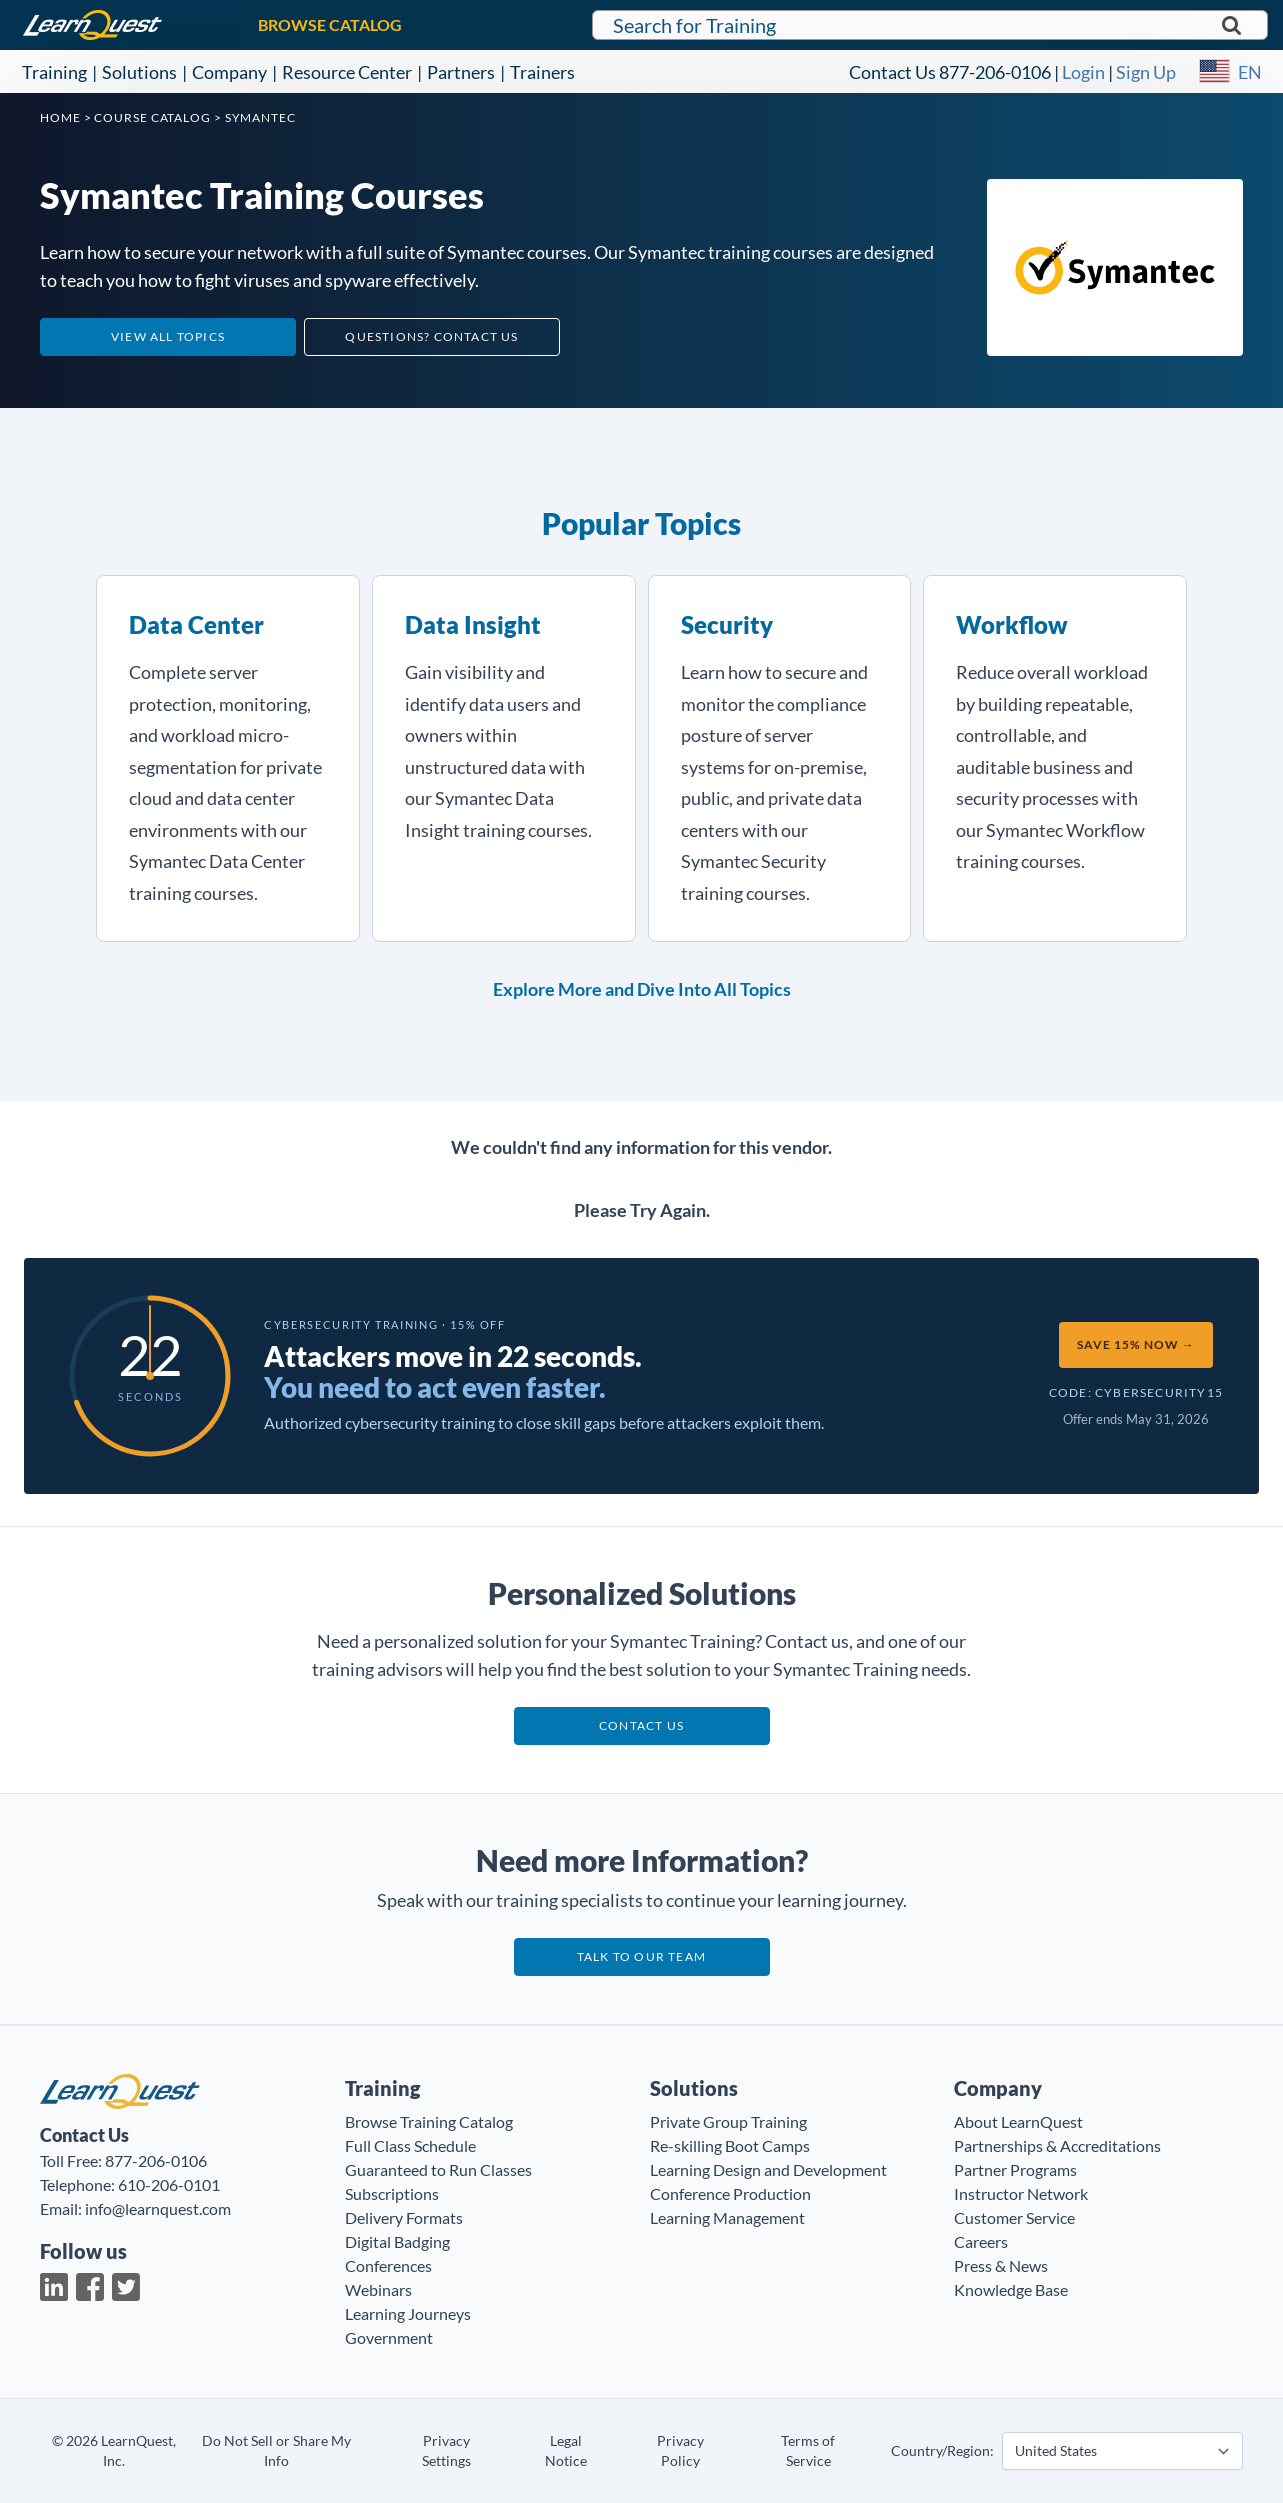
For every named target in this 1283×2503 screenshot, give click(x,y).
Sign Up (1146, 72)
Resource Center (347, 72)
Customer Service (1014, 2217)
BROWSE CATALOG (330, 24)
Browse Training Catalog (429, 2121)
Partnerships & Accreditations (1057, 2145)
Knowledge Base (1011, 2289)
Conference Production (730, 2193)
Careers (981, 2241)
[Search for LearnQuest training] (930, 25)
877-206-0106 (995, 72)
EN (1250, 72)
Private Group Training (728, 2121)
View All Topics (168, 336)
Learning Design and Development (768, 2169)
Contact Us (892, 72)
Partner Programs (1015, 2169)
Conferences (388, 2265)
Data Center (196, 624)
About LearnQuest (1018, 2121)
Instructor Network (1021, 2193)
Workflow (1012, 624)
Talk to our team (641, 1956)
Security (727, 624)
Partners (461, 72)
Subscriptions (392, 2193)
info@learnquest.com (158, 2208)
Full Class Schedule (410, 2145)
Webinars (378, 2289)
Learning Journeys (408, 2313)
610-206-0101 (169, 2184)
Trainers (542, 72)
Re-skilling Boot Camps (730, 2145)
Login (1083, 72)
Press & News (1001, 2265)
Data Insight (473, 624)
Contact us (641, 1725)
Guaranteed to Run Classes (438, 2169)
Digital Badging (397, 2241)
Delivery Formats (404, 2217)
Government (389, 2337)
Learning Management (727, 2217)
